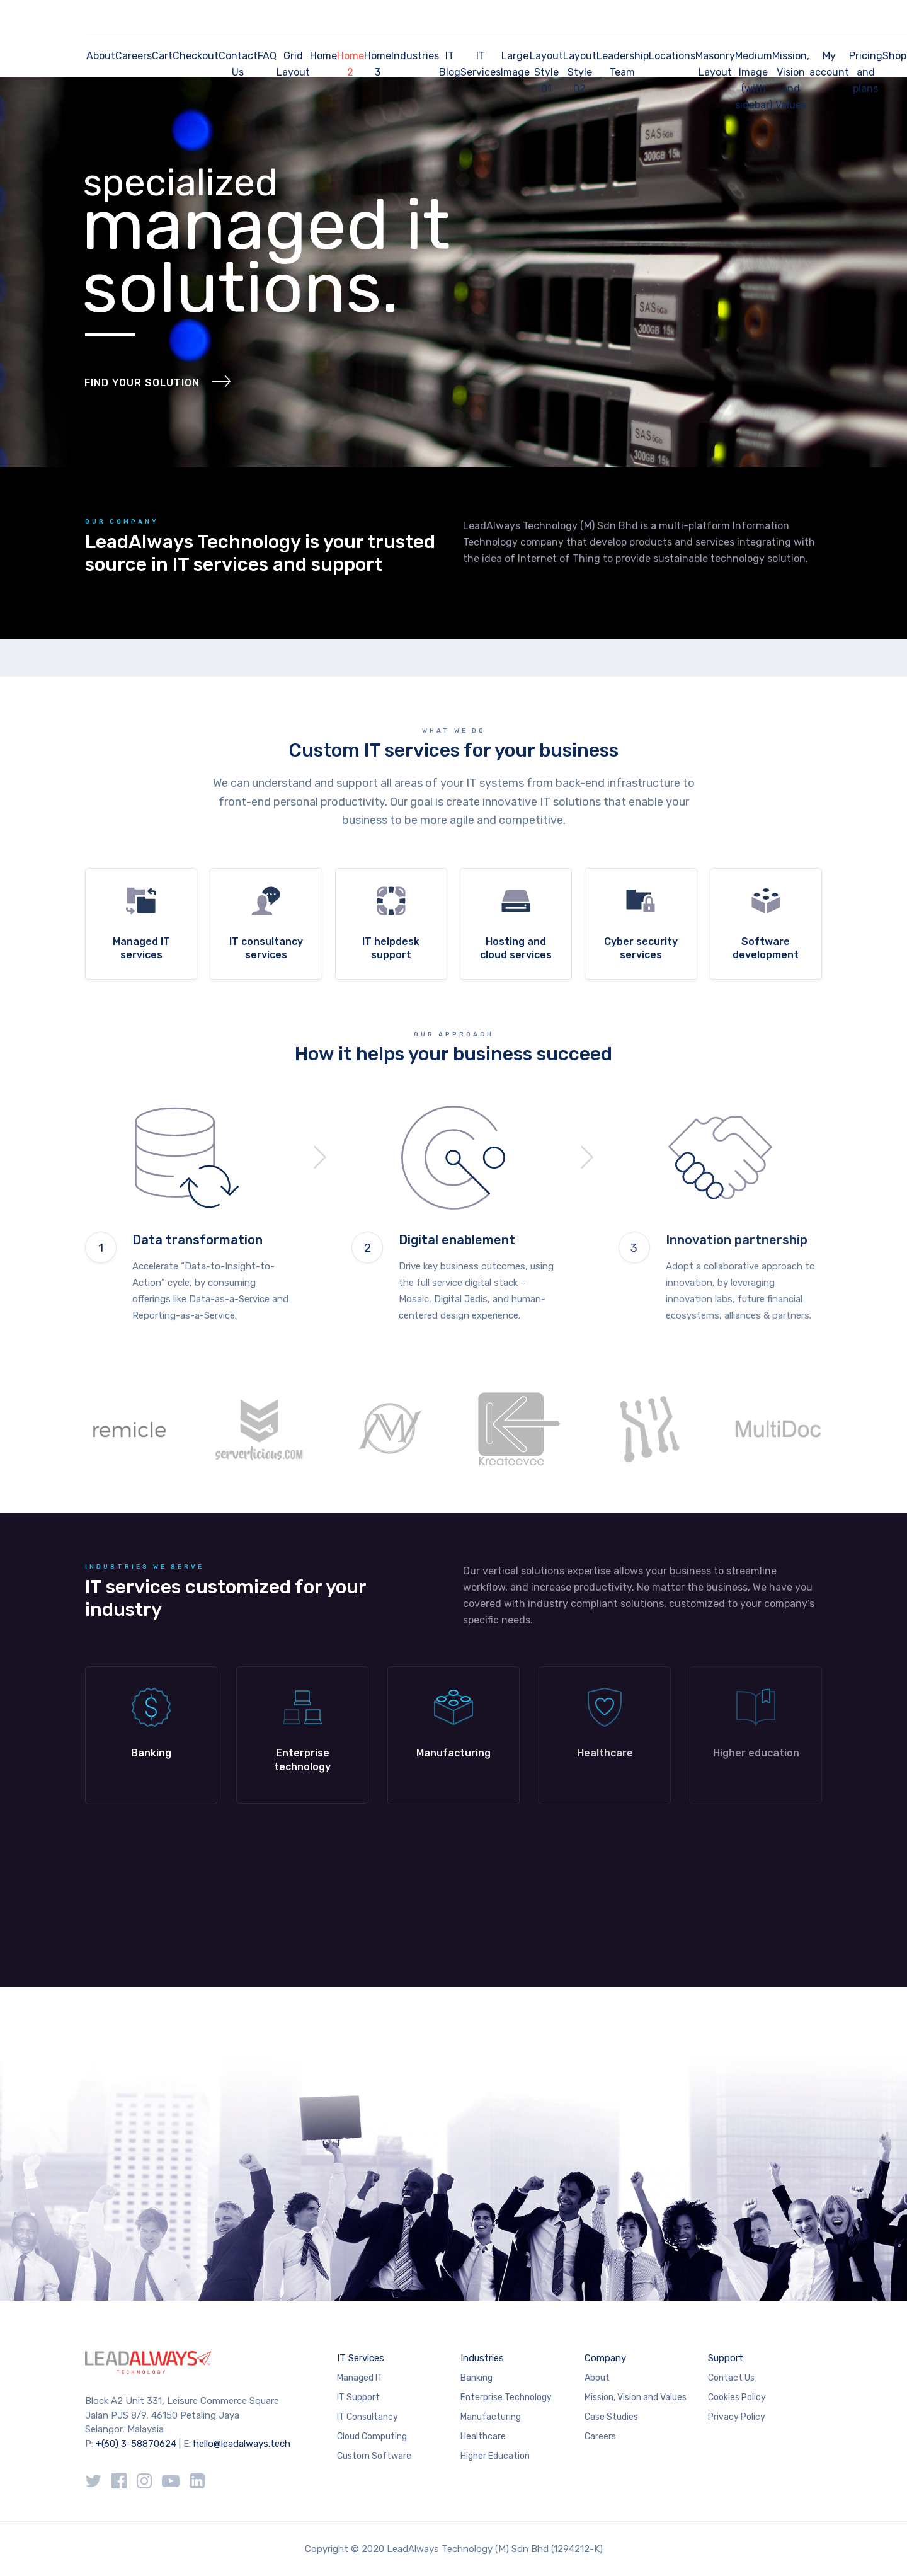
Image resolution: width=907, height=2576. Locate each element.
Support (725, 2358)
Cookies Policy (737, 2397)
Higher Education (495, 2456)
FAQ (267, 56)
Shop (894, 56)
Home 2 (350, 64)
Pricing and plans (865, 72)
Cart (162, 56)
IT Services (480, 64)
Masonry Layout (715, 64)
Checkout (196, 56)
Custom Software (374, 2456)
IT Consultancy (367, 2417)
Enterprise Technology (506, 2397)
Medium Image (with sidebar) (753, 80)
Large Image (515, 64)
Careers (133, 56)
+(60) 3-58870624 (136, 2443)
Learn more (151, 1735)
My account (829, 64)
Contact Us (238, 64)
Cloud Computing (372, 2436)
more (141, 924)
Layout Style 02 (579, 72)
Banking (476, 2378)
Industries (415, 56)
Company (605, 2358)
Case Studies (611, 2417)
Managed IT (360, 2378)
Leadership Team (622, 64)
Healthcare (483, 2436)
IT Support (358, 2397)
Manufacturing (490, 2417)
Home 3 (377, 64)
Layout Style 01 (546, 72)
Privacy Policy (736, 2417)
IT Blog (449, 64)
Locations (672, 56)
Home (323, 56)
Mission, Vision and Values (790, 80)
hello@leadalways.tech (241, 2443)
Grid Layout (293, 64)
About (100, 56)
